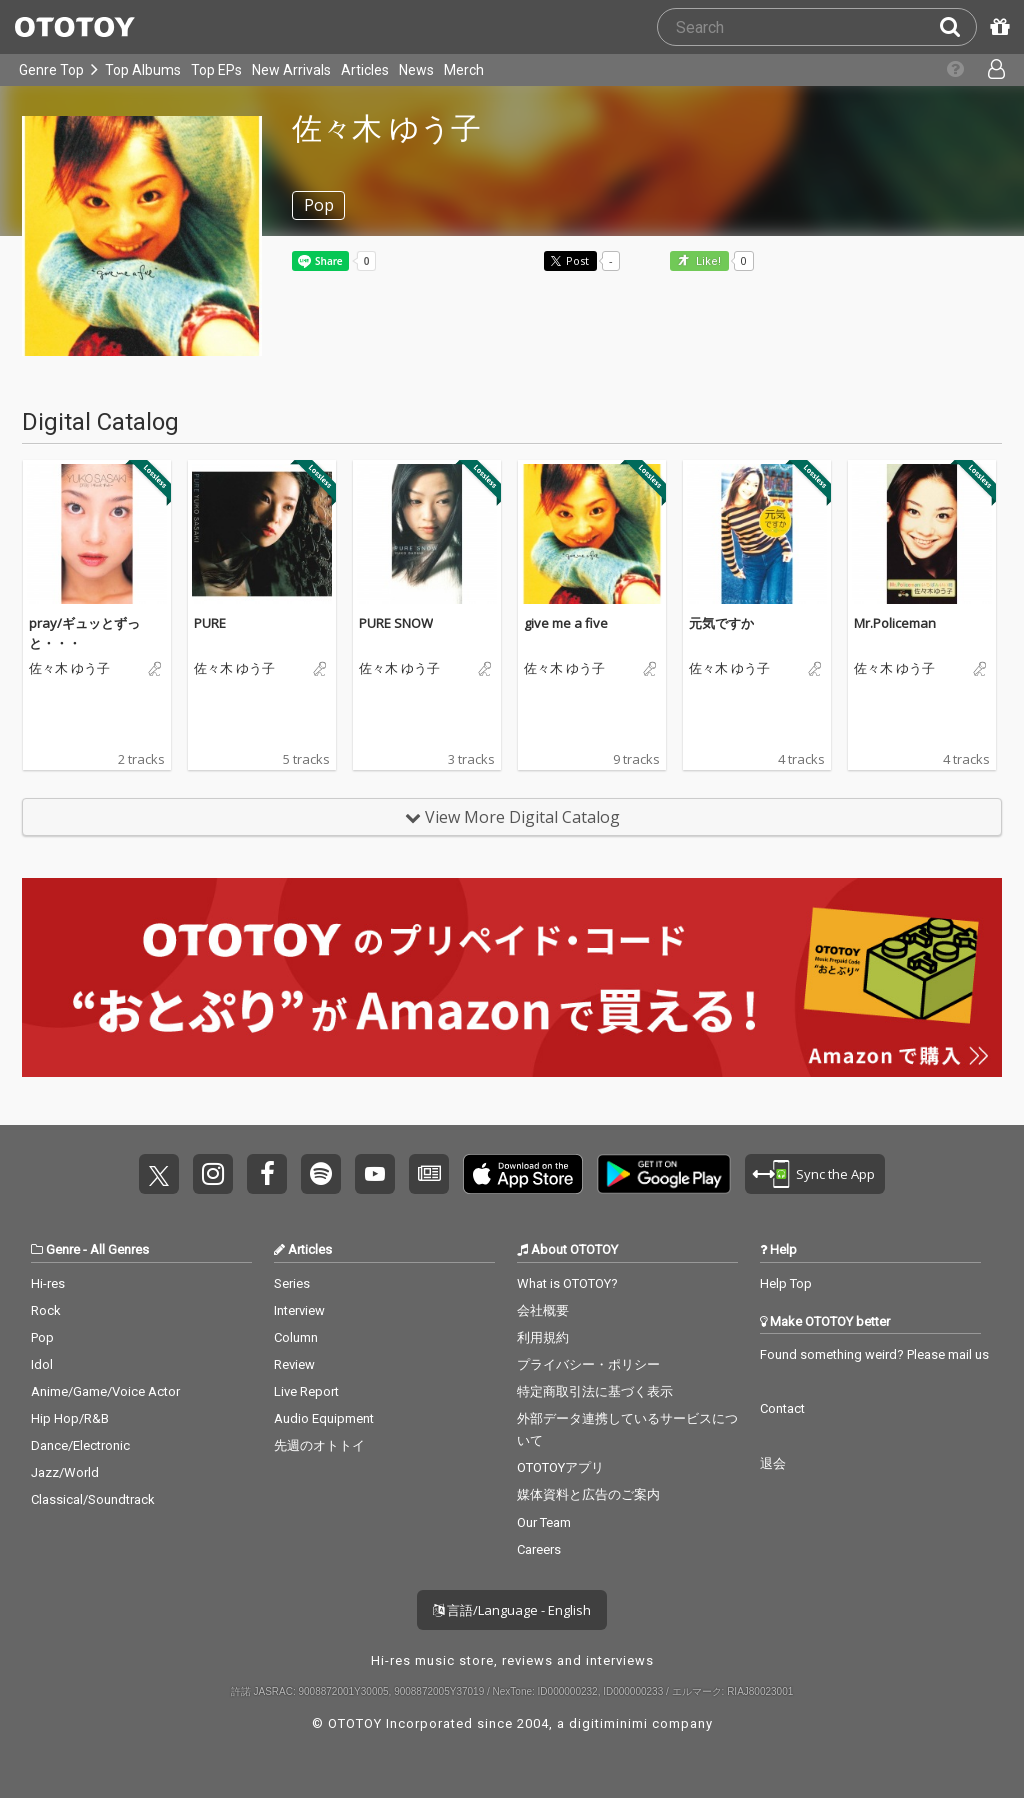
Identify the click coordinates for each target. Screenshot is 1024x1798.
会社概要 (543, 1310)
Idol (42, 1364)
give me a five (566, 623)
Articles (365, 70)
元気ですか (721, 623)
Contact (782, 1408)
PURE (210, 623)
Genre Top (51, 70)
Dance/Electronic (80, 1445)
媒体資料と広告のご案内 (588, 1494)
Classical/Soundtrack (93, 1499)
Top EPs (216, 70)
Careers (539, 1549)
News (416, 70)
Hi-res (48, 1283)
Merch (464, 70)
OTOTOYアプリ (560, 1467)
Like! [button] (707, 261)
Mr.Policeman (895, 623)
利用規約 (543, 1337)
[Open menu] (988, 70)
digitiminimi (608, 1723)
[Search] (958, 27)
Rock (46, 1310)
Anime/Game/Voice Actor (105, 1391)
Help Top (786, 1283)
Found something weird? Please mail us (874, 1354)
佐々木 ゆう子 (69, 669)
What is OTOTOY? (567, 1283)
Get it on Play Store (664, 1174)
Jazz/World (65, 1472)
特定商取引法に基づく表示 (595, 1391)
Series (292, 1283)
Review (294, 1364)
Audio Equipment (324, 1418)
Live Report (306, 1391)
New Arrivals (291, 70)
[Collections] (947, 70)
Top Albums (143, 70)
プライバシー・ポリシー (588, 1364)
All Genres (119, 1249)
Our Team (544, 1522)
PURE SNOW (396, 623)
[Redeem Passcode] (997, 27)
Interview (299, 1310)
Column (296, 1337)
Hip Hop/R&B (70, 1418)
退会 (773, 1463)
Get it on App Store (523, 1174)
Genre (63, 1249)
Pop (42, 1337)
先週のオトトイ (319, 1445)
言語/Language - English (512, 1610)
